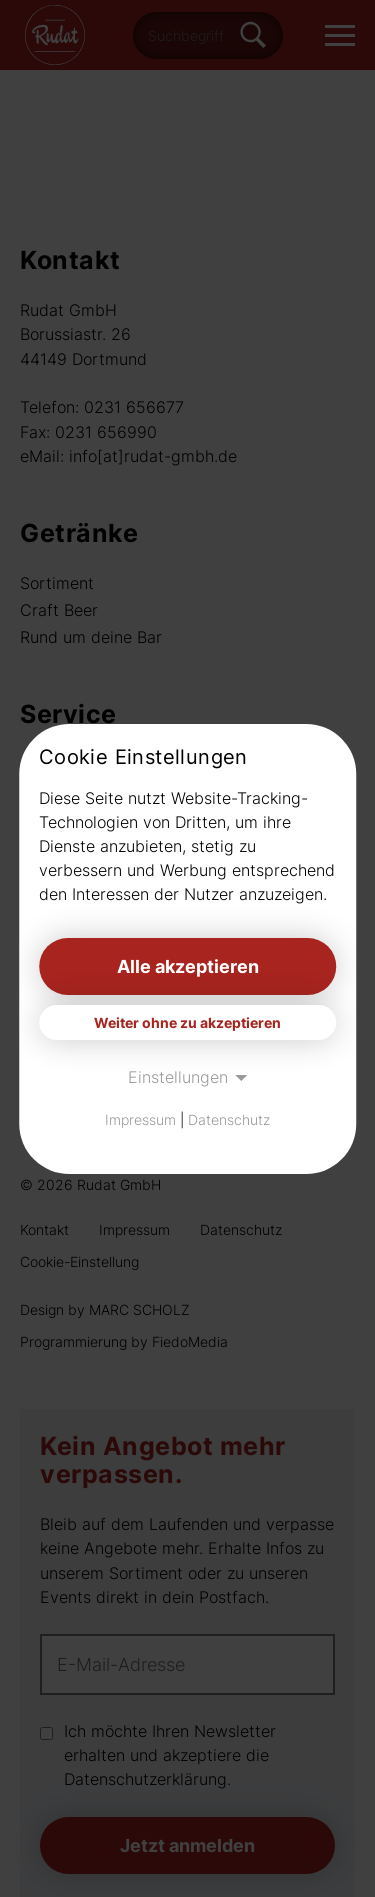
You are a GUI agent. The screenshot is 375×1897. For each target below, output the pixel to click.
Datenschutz (229, 1119)
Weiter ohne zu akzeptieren (187, 1022)
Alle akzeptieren (188, 966)
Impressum (140, 1119)
